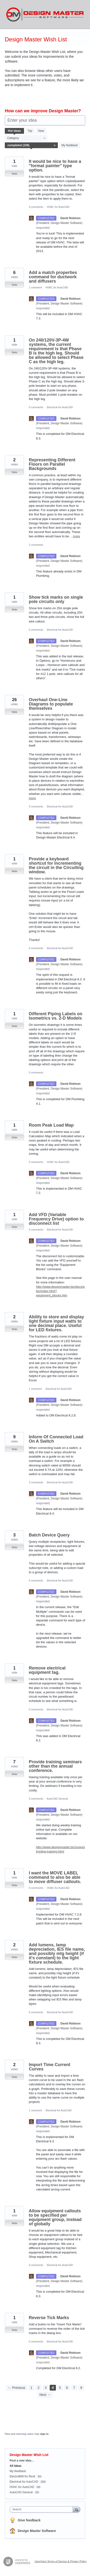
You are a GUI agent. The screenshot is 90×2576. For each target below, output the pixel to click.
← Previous (16, 2388)
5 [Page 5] (60, 2388)
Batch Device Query (49, 1535)
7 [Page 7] (74, 2388)
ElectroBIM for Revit (22, 2476)
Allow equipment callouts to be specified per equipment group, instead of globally (55, 2217)
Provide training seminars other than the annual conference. (55, 1766)
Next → (45, 2395)
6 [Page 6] (67, 2388)
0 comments (36, 206)
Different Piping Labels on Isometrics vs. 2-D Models (55, 1016)
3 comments (36, 1482)
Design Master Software (37, 2531)
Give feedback (29, 2520)
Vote (14, 173)
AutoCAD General (57, 1798)
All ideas (15, 2466)
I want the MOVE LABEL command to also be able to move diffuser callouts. (55, 1877)
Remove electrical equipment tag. (47, 1670)
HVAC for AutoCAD (58, 206)
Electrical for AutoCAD (60, 407)
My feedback (69, 145)
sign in (44, 2433)
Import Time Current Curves (49, 2066)
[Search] (76, 2509)
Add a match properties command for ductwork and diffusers (53, 277)
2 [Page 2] (39, 2388)
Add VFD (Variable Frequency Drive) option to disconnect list (56, 1219)
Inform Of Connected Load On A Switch (56, 1439)
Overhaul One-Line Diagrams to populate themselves (51, 704)
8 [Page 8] (81, 2388)
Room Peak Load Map (51, 1125)
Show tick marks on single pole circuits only (56, 599)
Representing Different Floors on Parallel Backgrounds (52, 464)
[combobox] (42, 2509)
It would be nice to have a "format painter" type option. (55, 165)
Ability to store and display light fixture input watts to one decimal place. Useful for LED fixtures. (56, 1323)
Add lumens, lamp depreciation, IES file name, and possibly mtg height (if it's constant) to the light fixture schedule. (57, 1953)
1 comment (35, 287)
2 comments (36, 544)
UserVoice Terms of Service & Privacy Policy (61, 2561)
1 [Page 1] (31, 2388)
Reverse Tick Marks (49, 2317)
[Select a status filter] (31, 145)
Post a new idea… (22, 2460)
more (76, 536)
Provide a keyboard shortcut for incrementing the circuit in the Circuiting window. (56, 865)
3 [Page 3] (46, 2388)
